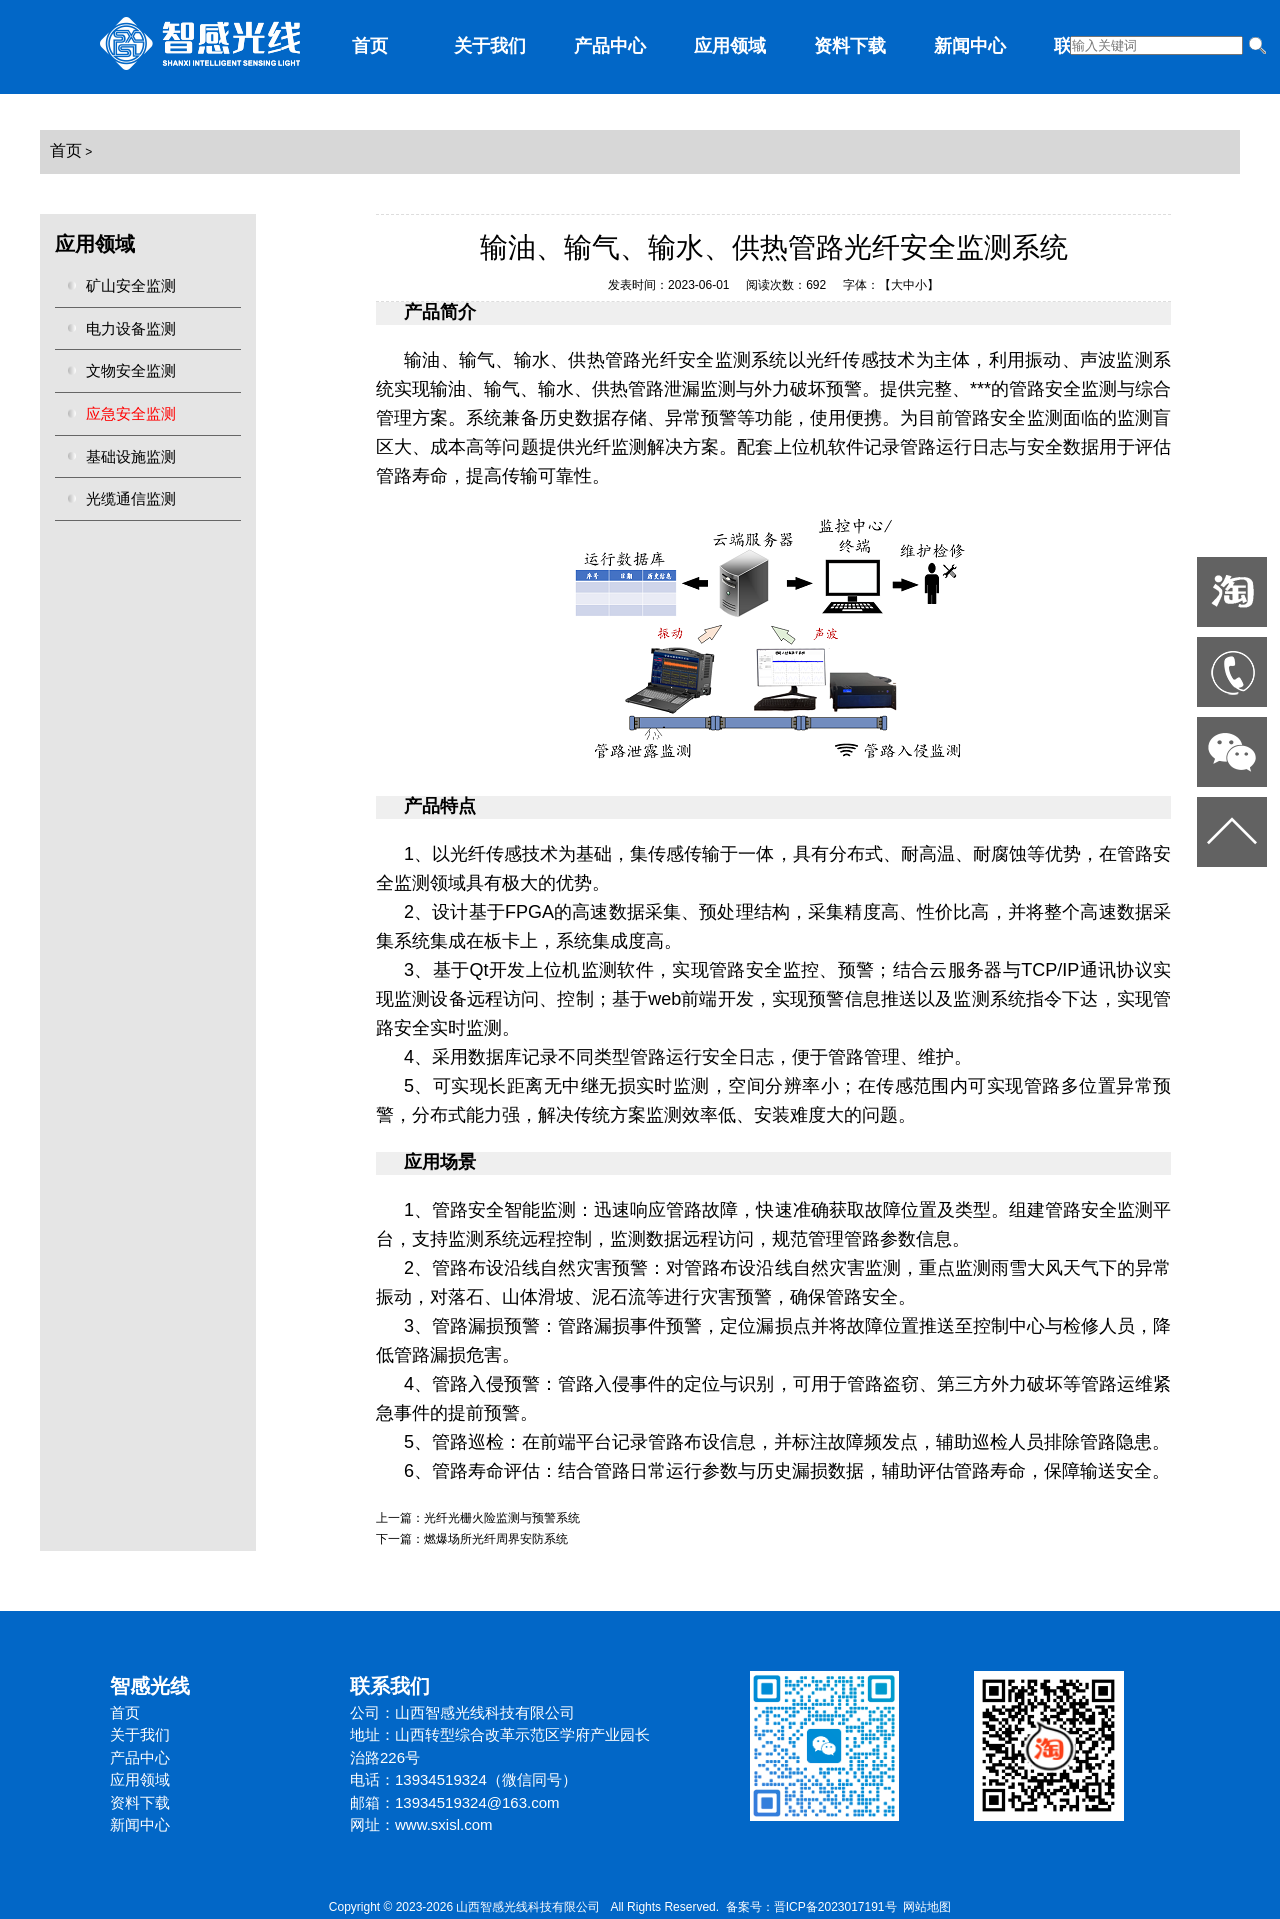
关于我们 (490, 46)
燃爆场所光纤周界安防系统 (496, 1539)
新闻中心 (970, 46)
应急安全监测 (131, 413)
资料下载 (850, 46)
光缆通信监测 (131, 498)
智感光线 (150, 1686)
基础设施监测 (131, 456)
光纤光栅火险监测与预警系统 (502, 1518)
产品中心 (610, 46)
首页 (370, 46)
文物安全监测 (131, 370)
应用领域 (730, 46)
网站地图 (927, 1907)
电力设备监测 (131, 328)
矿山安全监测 (131, 285)
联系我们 (390, 1686)
